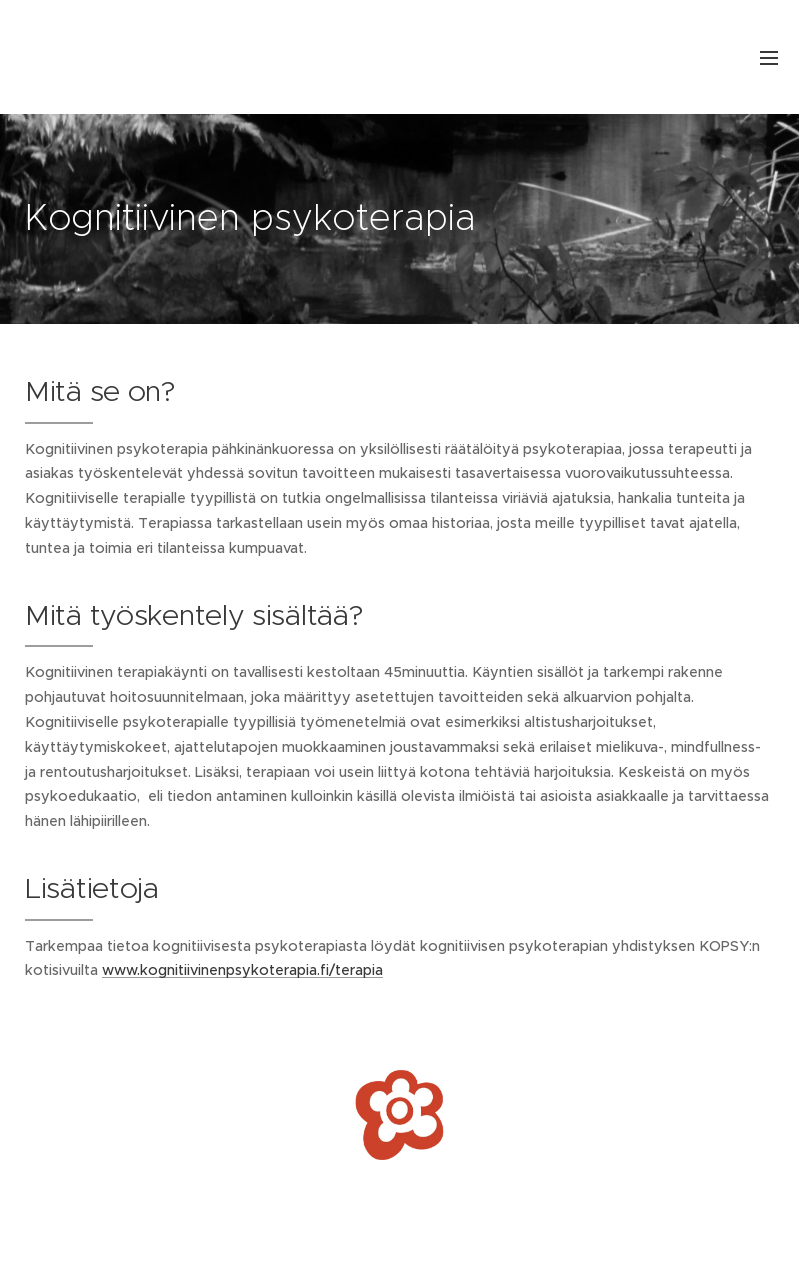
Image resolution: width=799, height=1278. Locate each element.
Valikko (769, 58)
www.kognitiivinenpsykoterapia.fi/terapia (242, 970)
